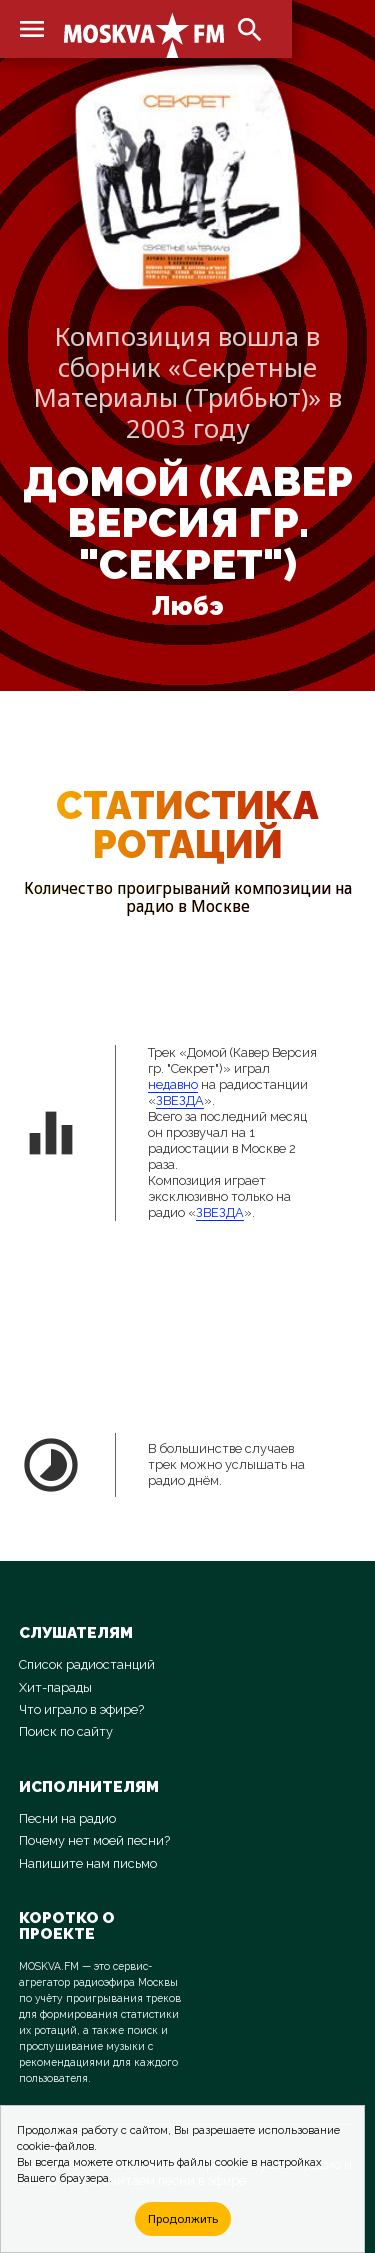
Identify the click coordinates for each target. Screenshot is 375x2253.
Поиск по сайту (66, 1731)
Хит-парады (55, 1687)
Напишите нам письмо (88, 1863)
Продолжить (183, 2218)
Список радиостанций (87, 1664)
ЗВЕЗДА (180, 1100)
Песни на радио (67, 1818)
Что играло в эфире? (81, 1709)
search (250, 30)
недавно (173, 1084)
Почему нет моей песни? (94, 1840)
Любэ (188, 606)
